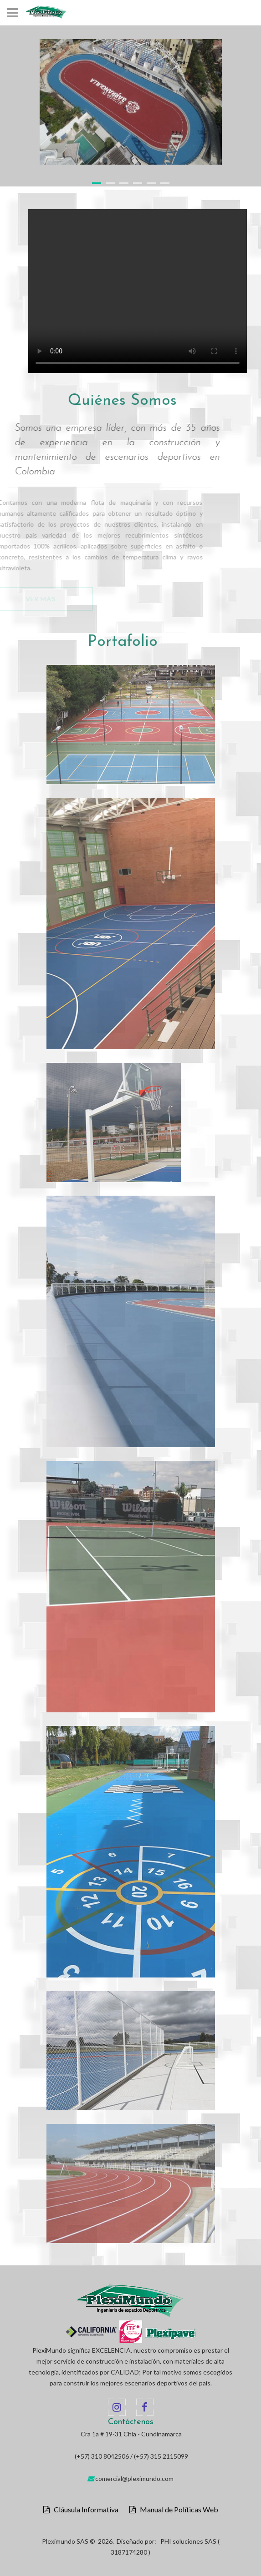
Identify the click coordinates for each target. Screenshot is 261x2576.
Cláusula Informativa (84, 2509)
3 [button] (123, 183)
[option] (130, 102)
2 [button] (110, 183)
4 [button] (137, 183)
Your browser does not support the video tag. (137, 291)
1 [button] (96, 183)
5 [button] (151, 183)
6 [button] (164, 183)
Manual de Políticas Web (177, 2509)
